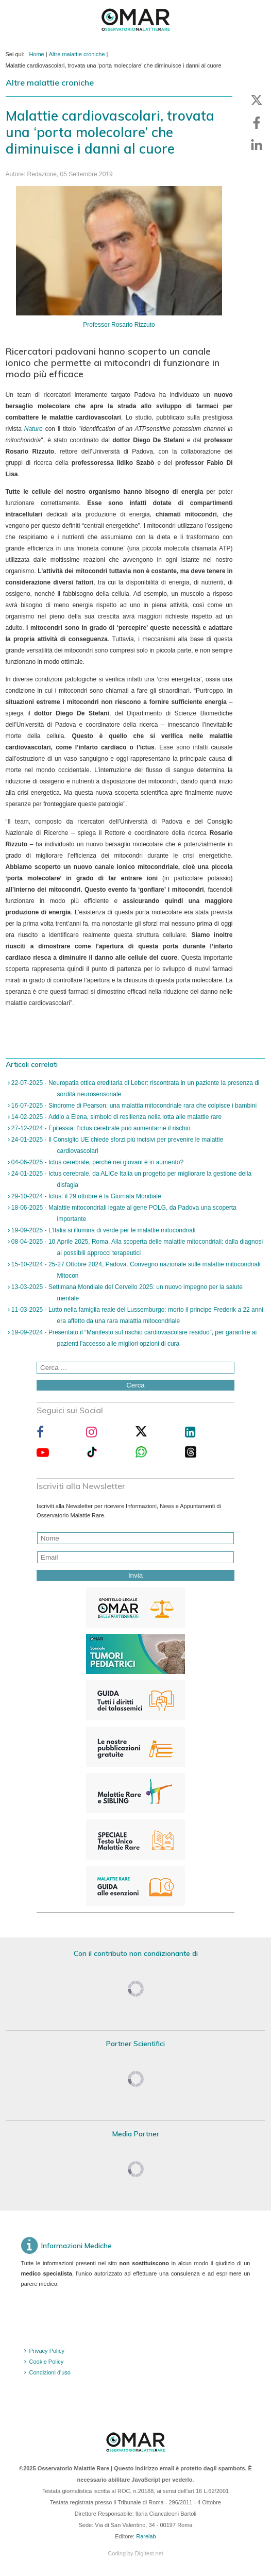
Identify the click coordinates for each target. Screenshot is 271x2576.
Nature (33, 428)
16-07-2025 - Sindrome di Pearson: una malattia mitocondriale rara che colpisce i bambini (133, 1105)
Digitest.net (149, 2553)
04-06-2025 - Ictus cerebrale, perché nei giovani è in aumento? (97, 1162)
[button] (256, 100)
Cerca (135, 1385)
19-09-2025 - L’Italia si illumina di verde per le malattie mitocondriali (103, 1230)
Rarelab (146, 2536)
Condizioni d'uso (50, 2372)
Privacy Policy (46, 2351)
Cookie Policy (46, 2361)
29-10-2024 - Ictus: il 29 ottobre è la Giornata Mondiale (85, 1196)
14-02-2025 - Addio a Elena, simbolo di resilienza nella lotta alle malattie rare (116, 1116)
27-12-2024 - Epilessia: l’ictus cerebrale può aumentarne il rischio (100, 1128)
